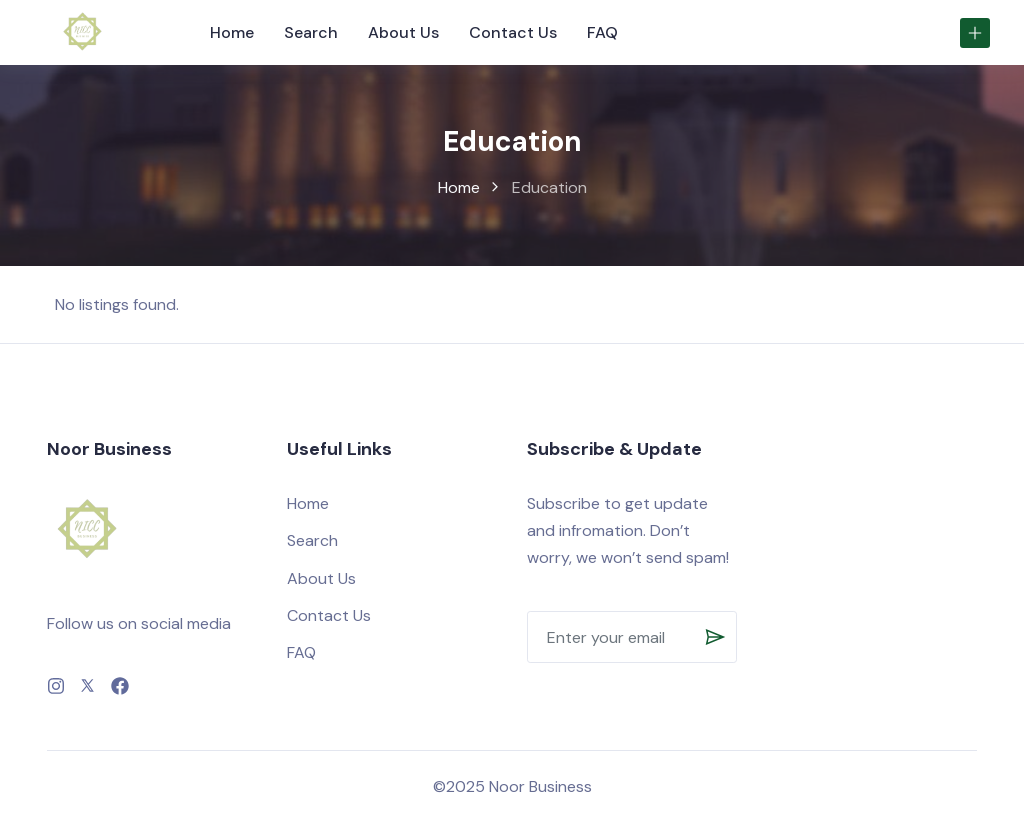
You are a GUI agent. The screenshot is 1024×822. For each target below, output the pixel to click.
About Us (403, 32)
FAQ (602, 32)
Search (311, 32)
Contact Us (513, 32)
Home (232, 32)
